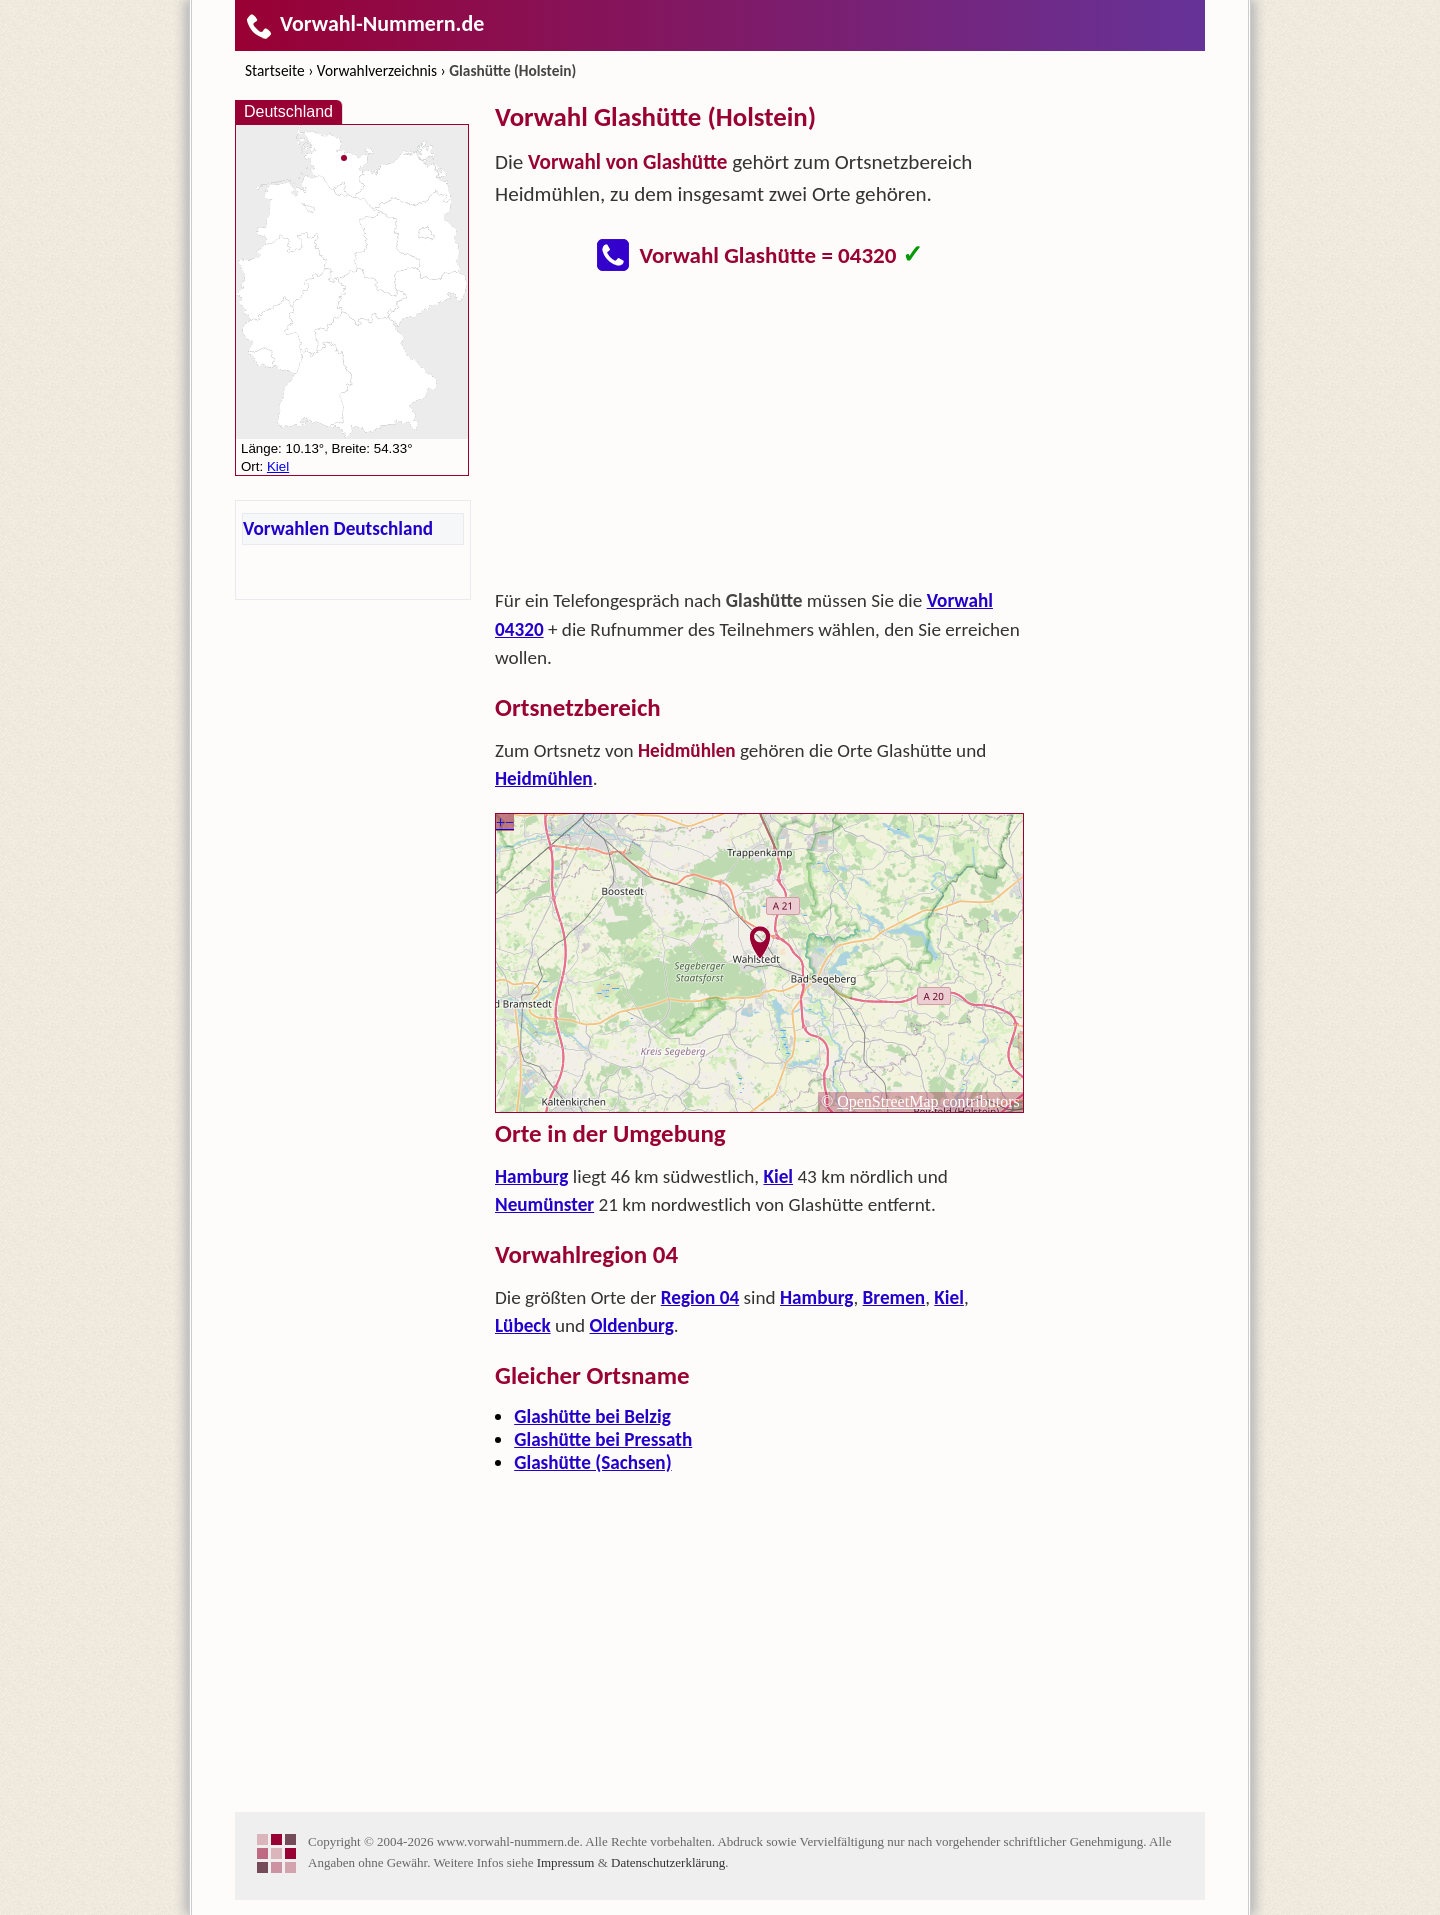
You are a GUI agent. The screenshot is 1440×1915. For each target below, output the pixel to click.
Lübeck (523, 1325)
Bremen (894, 1297)
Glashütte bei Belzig (592, 1416)
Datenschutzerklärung (668, 1862)
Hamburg (531, 1176)
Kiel (778, 1176)
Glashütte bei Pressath (603, 1439)
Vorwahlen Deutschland (338, 528)
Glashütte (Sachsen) (592, 1462)
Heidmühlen (544, 778)
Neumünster (544, 1204)
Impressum (566, 1862)
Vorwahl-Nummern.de (364, 23)
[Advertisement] (760, 436)
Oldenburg (632, 1325)
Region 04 (700, 1297)
